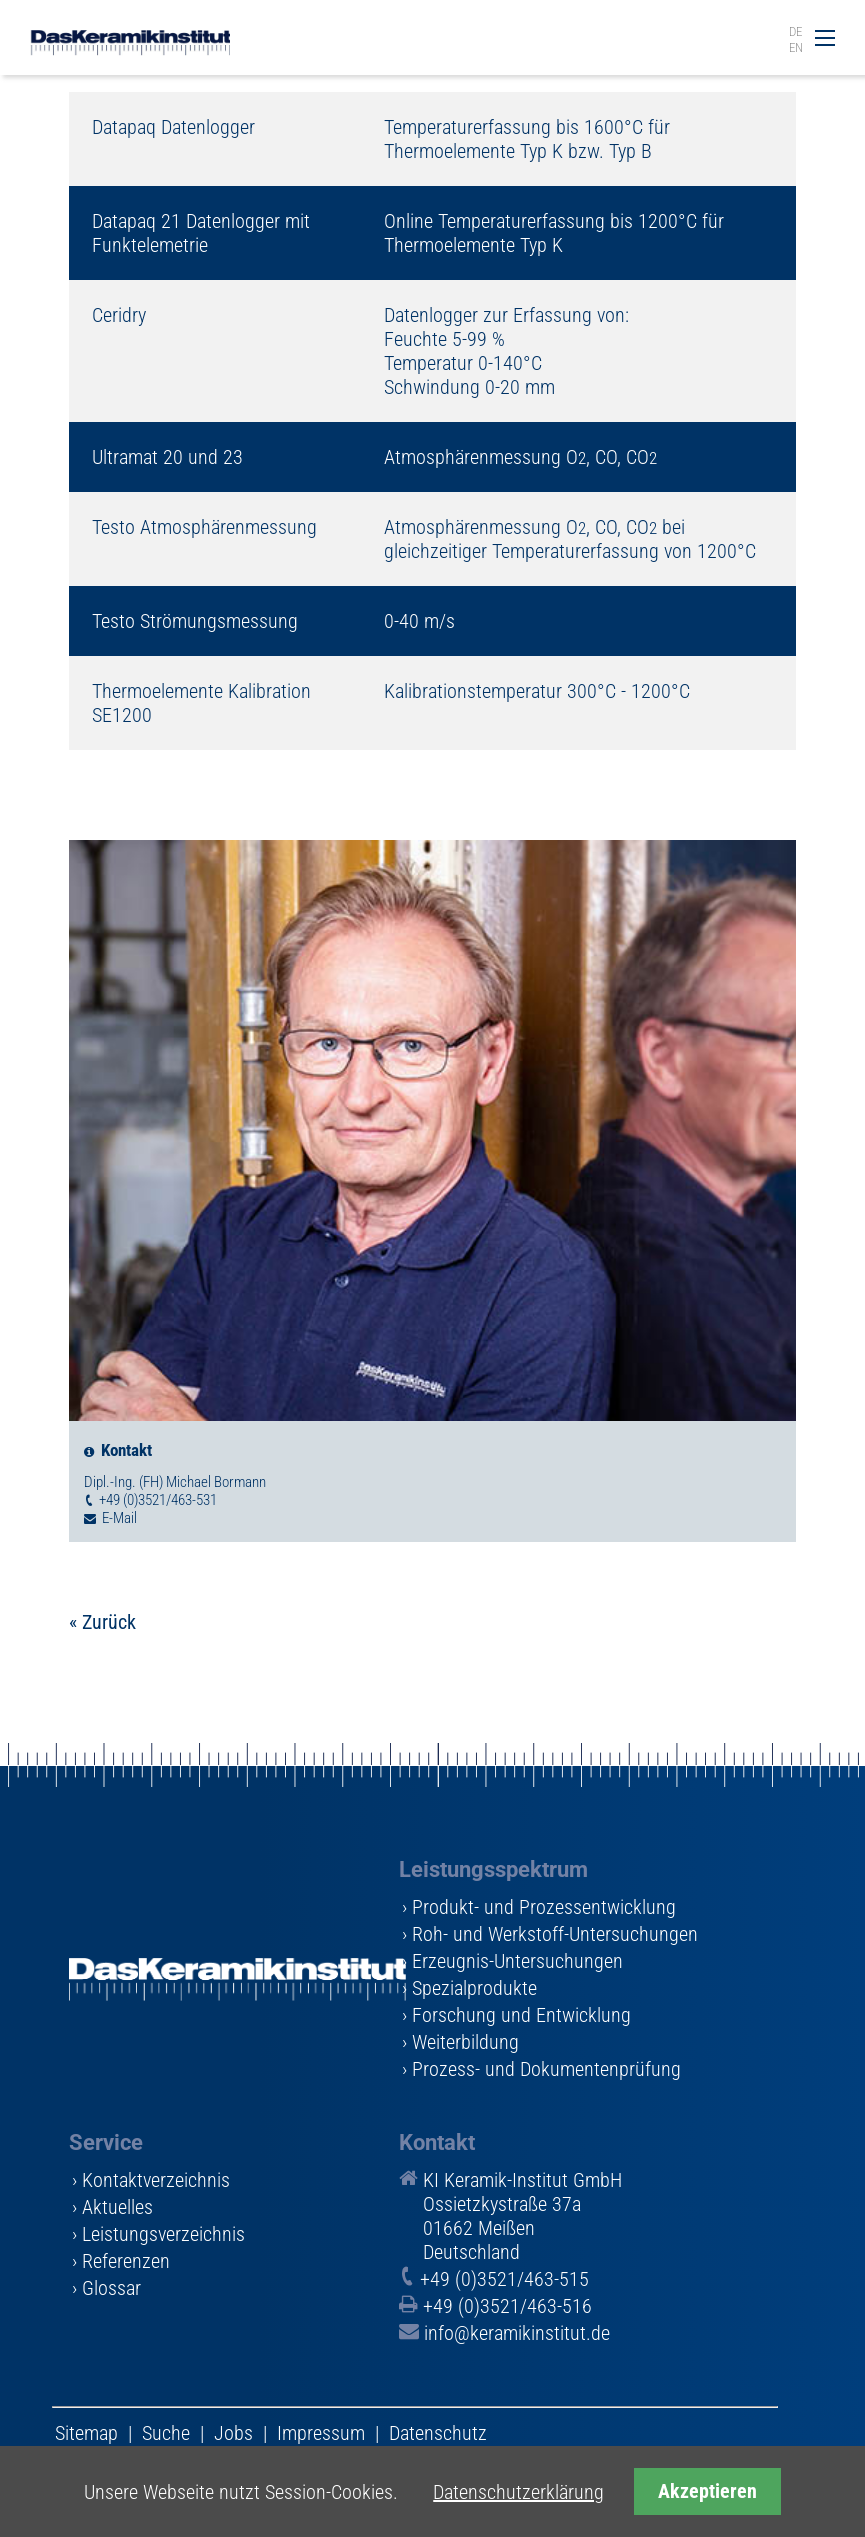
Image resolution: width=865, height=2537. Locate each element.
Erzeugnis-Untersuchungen (517, 1961)
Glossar (111, 2288)
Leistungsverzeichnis (163, 2234)
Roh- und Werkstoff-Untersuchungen (555, 1934)
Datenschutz (438, 2433)
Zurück (109, 1622)
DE (795, 31)
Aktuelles (117, 2207)
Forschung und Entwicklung (521, 2015)
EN (796, 47)
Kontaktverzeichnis (156, 2180)
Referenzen (126, 2261)
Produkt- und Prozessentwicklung (544, 1907)
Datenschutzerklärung (518, 2492)
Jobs (233, 2433)
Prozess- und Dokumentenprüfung (546, 2069)
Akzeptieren (707, 2491)
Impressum (321, 2433)
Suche (166, 2433)
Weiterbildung (465, 2042)
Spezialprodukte (474, 1988)
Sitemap (86, 2433)
